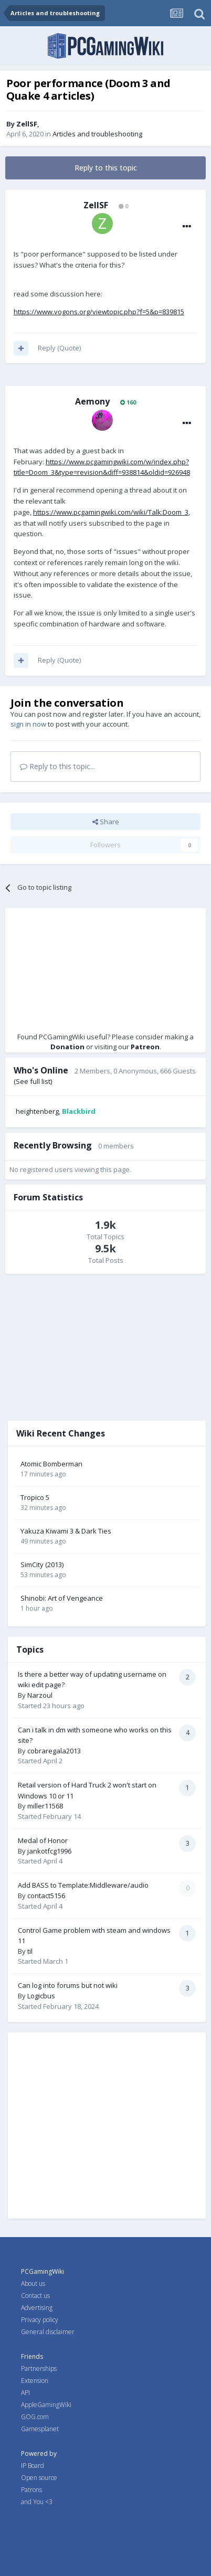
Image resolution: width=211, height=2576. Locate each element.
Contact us (35, 2295)
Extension (34, 2380)
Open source (39, 2477)
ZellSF (26, 124)
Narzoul (39, 1695)
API (25, 2392)
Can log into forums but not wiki (68, 1985)
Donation (67, 1046)
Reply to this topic (106, 168)
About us (33, 2283)
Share (105, 821)
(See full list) (33, 1081)
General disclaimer (48, 2331)
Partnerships (39, 2368)
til (30, 1951)
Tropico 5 (34, 1497)
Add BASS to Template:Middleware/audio (83, 1885)
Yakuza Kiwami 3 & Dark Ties (65, 1531)
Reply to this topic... (57, 766)
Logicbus (41, 1995)
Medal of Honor (43, 1840)
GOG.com (35, 2416)
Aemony (92, 401)
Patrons (31, 2489)
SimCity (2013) (42, 1564)
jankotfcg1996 (49, 1851)
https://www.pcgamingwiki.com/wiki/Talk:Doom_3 (110, 512)
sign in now (28, 724)
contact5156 (46, 1895)
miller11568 (45, 1806)
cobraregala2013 (54, 1750)
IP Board (32, 2465)
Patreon (145, 1046)
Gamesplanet (40, 2428)
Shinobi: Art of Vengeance (61, 1598)
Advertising (36, 2307)
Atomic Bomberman (51, 1463)
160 (128, 402)
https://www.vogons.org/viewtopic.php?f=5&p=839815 (99, 311)
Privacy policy (39, 2319)
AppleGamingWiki (46, 2404)
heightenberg (37, 1111)
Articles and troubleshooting (97, 134)
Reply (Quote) (59, 348)
